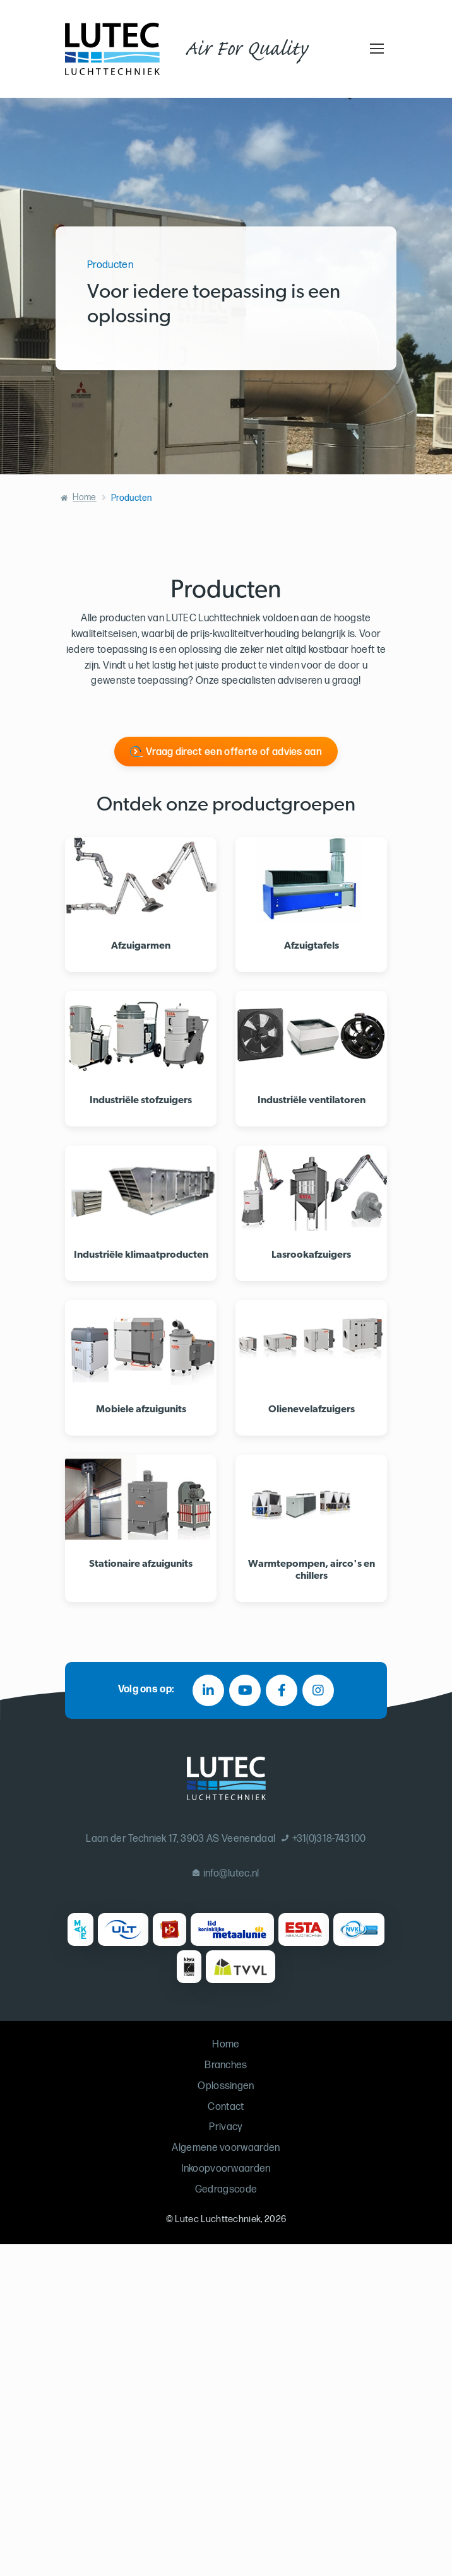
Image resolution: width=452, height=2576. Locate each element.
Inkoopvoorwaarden (225, 2169)
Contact (226, 2107)
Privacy (225, 2127)
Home (84, 497)
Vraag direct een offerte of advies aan (234, 752)
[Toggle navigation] (375, 49)
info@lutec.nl (226, 1874)
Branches (226, 2065)
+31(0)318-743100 (324, 1839)
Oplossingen (226, 2086)
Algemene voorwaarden (226, 2148)
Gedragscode (226, 2190)
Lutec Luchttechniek (218, 2219)
